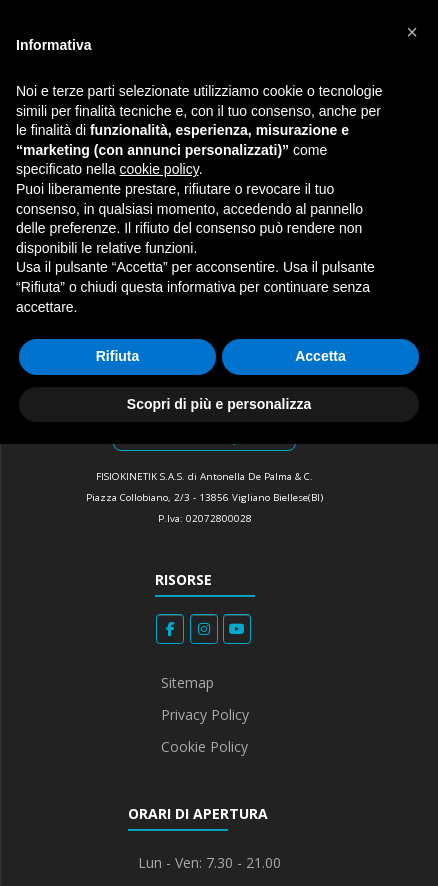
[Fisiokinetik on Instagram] (204, 629)
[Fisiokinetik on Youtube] (237, 629)
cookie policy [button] (159, 169)
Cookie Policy (204, 746)
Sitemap (187, 682)
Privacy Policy (205, 714)
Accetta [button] (320, 356)
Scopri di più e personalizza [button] (219, 404)
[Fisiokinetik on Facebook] (170, 629)
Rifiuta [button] (118, 356)
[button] (412, 32)
